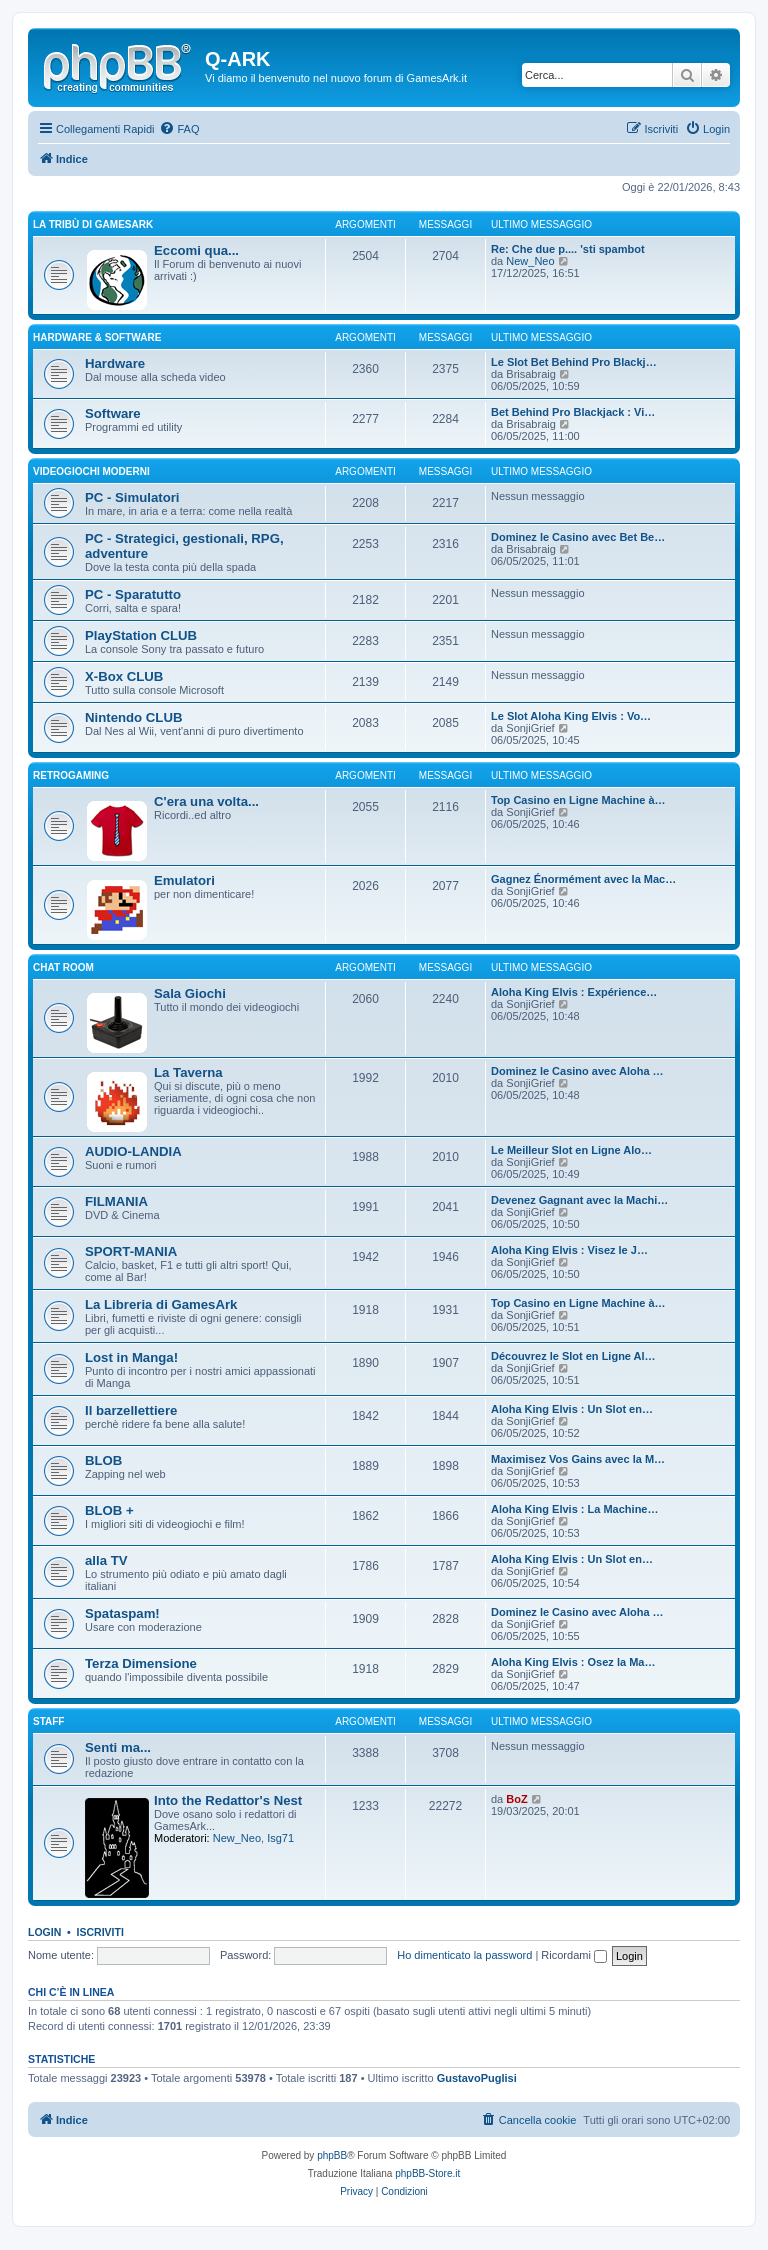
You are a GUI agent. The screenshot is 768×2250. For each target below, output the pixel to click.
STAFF (48, 1721)
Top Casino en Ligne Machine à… (578, 800)
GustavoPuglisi (477, 2078)
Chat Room (63, 967)
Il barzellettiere (131, 1410)
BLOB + (109, 1510)
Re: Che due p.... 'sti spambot (568, 249)
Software (113, 413)
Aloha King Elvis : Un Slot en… (572, 1409)
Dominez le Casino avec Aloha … (577, 1071)
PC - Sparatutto (133, 594)
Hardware (115, 363)
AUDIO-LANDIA (133, 1151)
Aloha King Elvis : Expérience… (574, 992)
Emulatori (184, 880)
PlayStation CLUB (141, 635)
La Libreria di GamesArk (161, 1304)
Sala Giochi (190, 993)
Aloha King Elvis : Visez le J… (569, 1250)
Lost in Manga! (131, 1357)
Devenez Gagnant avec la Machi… (579, 1200)
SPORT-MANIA (131, 1251)
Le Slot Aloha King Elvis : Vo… (571, 716)
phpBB (332, 2155)
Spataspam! (122, 1613)
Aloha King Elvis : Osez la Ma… (573, 1662)
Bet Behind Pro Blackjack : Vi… (573, 412)
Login (44, 1932)
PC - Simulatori (132, 497)
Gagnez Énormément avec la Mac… (583, 879)
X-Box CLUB (124, 676)
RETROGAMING (71, 775)
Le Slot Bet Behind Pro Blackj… (574, 362)
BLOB (103, 1460)
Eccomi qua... (196, 250)
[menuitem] (179, 129)
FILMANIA (116, 1201)
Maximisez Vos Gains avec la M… (578, 1459)
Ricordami (574, 1955)
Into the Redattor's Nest (228, 1800)
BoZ (516, 1799)
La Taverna (188, 1072)
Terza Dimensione (141, 1663)
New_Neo (530, 261)
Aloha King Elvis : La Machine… (574, 1509)
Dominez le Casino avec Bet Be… (578, 537)
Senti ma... (118, 1747)
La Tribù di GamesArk (93, 224)
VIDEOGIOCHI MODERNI (91, 471)
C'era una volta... (206, 801)
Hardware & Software (97, 337)
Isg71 (280, 1838)
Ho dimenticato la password (464, 1955)
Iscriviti (100, 1932)
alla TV (106, 1560)
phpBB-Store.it (427, 2173)
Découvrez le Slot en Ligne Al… (573, 1356)
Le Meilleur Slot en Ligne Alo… (571, 1150)
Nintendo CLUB (133, 717)
